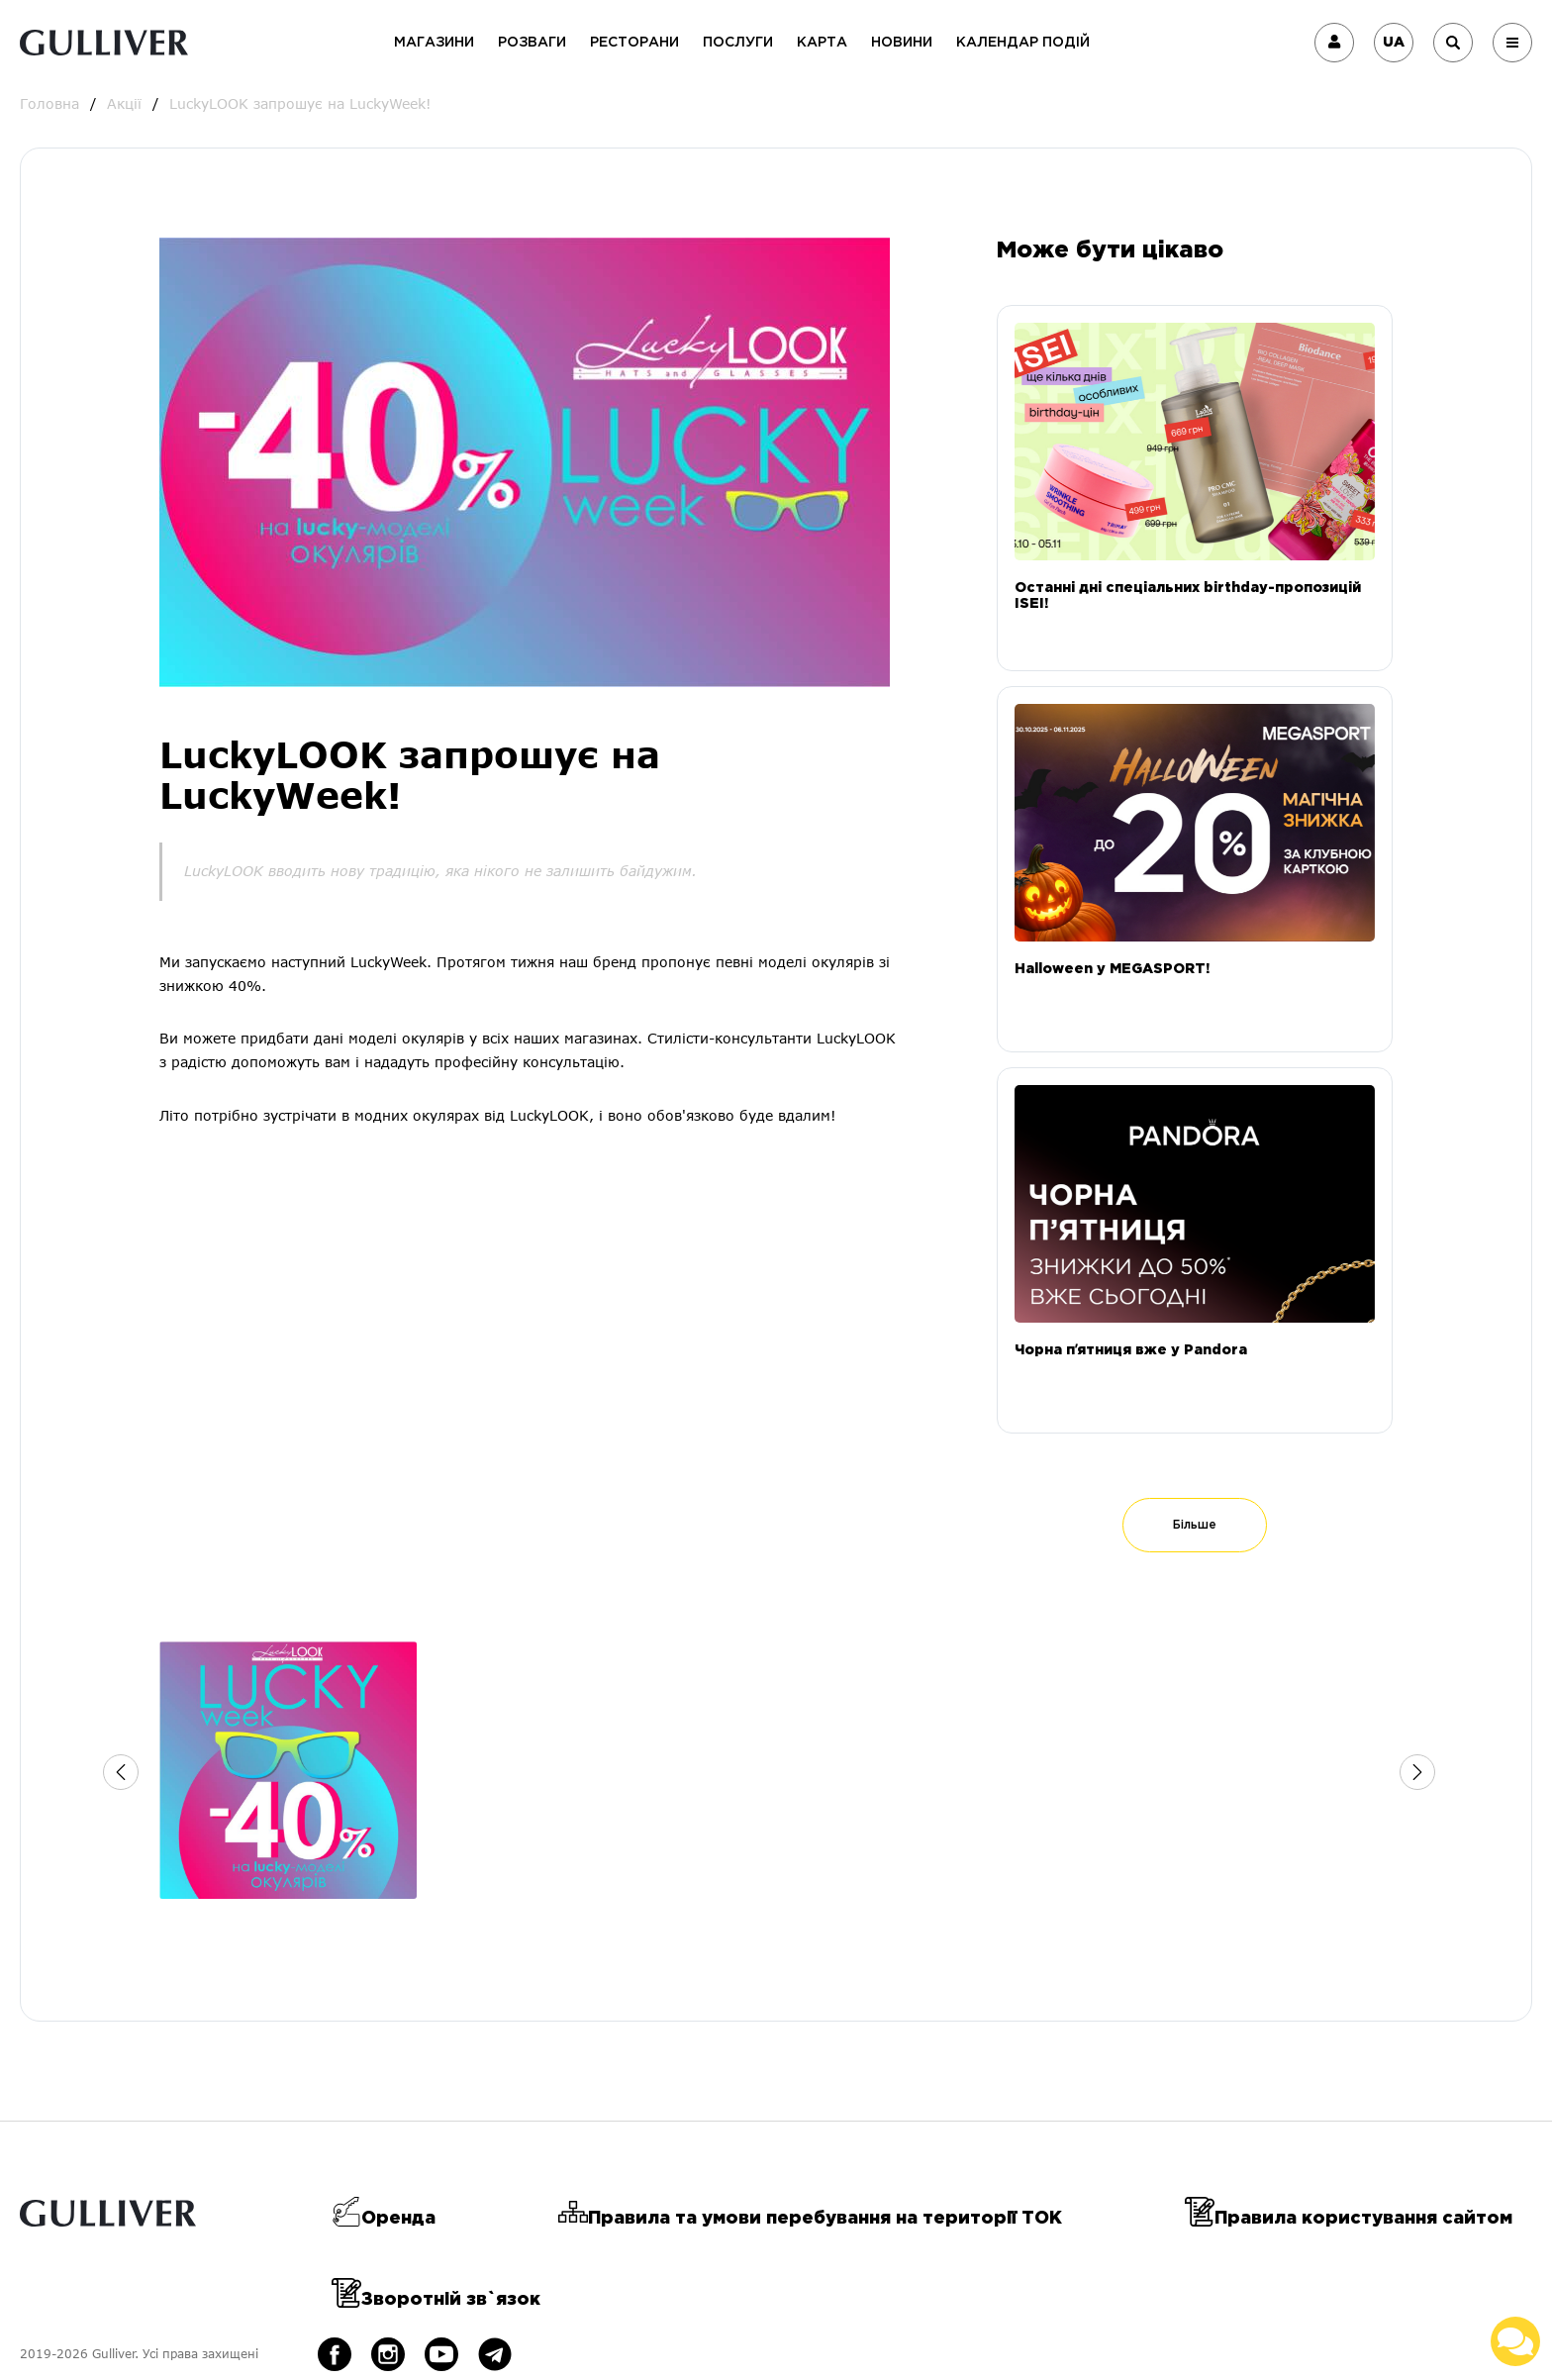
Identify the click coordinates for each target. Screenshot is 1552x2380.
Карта (822, 43)
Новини (901, 43)
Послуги (738, 43)
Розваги (532, 43)
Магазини (434, 43)
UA (1394, 43)
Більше (1194, 1525)
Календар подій (1023, 43)
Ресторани (634, 43)
